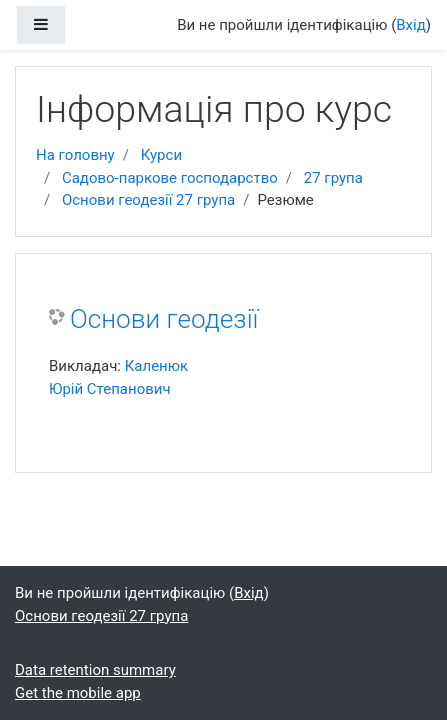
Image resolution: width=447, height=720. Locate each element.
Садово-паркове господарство (170, 178)
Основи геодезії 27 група (148, 200)
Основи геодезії (164, 319)
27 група (333, 178)
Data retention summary (95, 670)
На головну (75, 155)
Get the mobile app (78, 693)
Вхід (411, 25)
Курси (161, 155)
